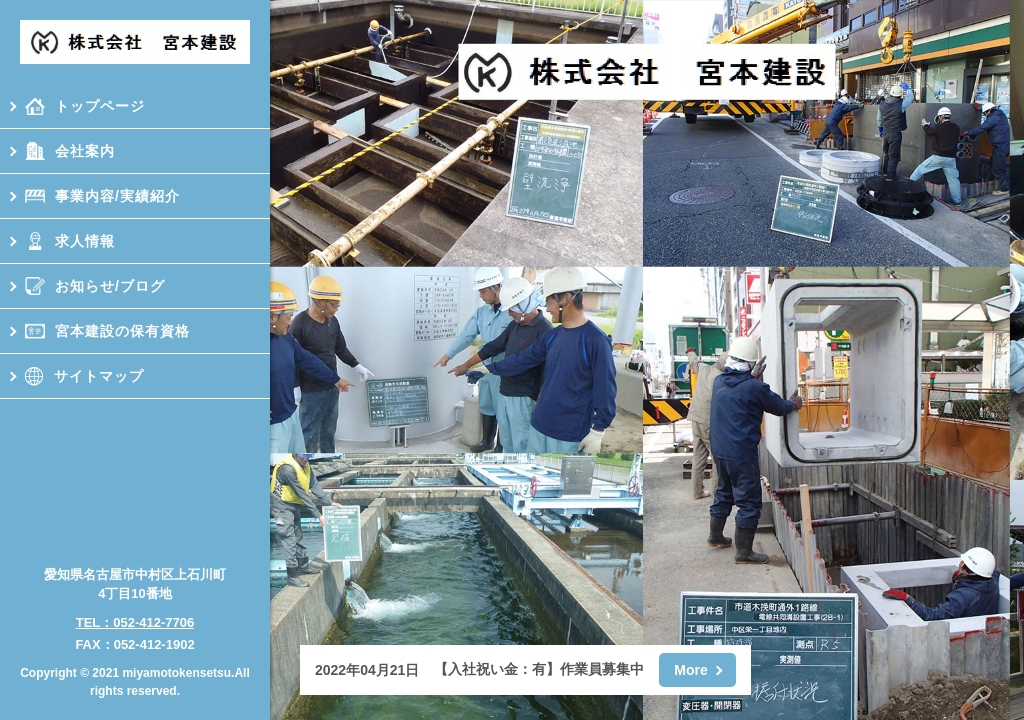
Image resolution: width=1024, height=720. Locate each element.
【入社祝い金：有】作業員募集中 (539, 669)
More (690, 670)
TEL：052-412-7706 (135, 622)
